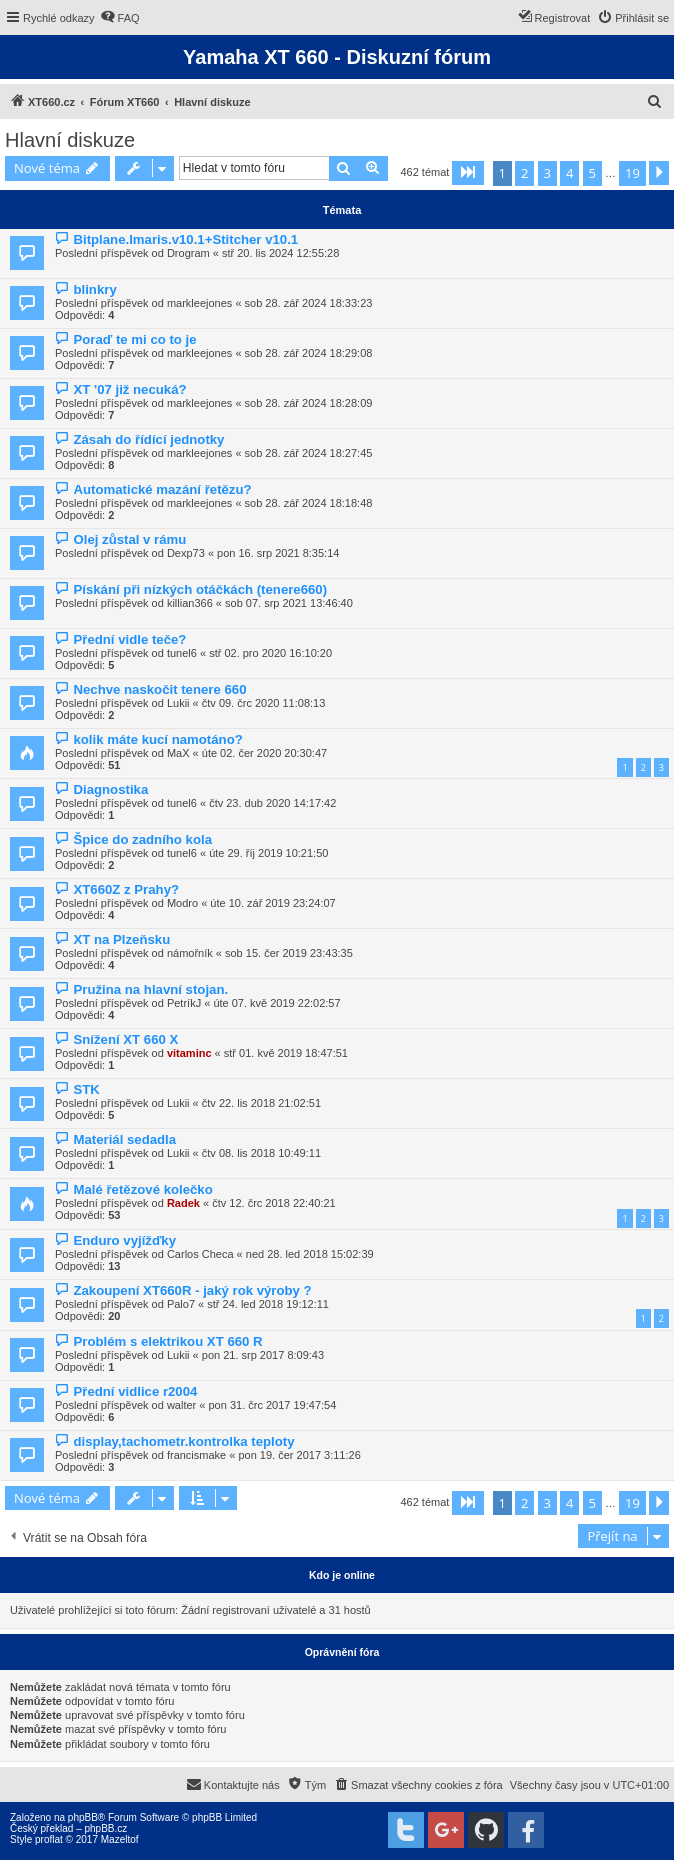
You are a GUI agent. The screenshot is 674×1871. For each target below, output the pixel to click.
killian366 (190, 603)
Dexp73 (186, 553)
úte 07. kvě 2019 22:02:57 (276, 1003)
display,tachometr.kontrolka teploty (183, 1441)
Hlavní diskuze (70, 140)
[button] (468, 173)
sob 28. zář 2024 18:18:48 (309, 503)
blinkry (94, 289)
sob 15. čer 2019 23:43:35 (289, 953)
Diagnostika (110, 789)
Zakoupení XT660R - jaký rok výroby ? (192, 1290)
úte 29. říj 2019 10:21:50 (268, 853)
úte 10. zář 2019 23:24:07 (272, 903)
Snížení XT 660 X (125, 1039)
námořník (190, 953)
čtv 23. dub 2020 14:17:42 (272, 803)
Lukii (178, 703)
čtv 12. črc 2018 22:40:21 (274, 1203)
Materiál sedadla (124, 1139)
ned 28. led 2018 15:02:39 (310, 1254)
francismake (196, 1455)
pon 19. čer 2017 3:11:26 (299, 1455)
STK (86, 1089)
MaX (178, 753)
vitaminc (189, 1053)
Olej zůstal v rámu (129, 539)
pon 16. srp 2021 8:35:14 (278, 553)
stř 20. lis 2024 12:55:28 (280, 253)
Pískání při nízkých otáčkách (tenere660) (200, 589)
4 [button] (569, 173)
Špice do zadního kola (142, 839)
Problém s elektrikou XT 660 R (167, 1341)
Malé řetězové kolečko (142, 1189)
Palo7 (181, 1304)
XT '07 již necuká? (129, 389)
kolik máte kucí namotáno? (157, 739)
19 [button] (632, 173)
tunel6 (182, 653)
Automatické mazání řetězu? (162, 489)
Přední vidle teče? (129, 639)
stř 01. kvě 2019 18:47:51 (286, 1053)
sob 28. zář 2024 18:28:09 (309, 403)
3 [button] (547, 173)
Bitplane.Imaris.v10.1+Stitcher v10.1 (185, 239)
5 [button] (592, 173)
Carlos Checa (200, 1254)
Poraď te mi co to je (134, 339)
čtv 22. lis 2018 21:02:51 (261, 1103)
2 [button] (524, 173)
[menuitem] (120, 18)
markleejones (199, 303)
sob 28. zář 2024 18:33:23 (309, 303)
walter (181, 1405)
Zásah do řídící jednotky (148, 439)
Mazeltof (120, 1839)
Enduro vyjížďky (124, 1240)
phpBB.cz (105, 1828)
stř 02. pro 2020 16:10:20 (270, 653)
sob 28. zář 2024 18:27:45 (309, 453)
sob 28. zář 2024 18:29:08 (309, 353)
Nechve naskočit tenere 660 (159, 689)
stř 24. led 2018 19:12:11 (268, 1304)
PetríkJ (184, 1003)
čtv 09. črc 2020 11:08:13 (264, 703)
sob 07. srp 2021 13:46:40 (289, 603)
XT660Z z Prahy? (126, 889)
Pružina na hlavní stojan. (150, 989)
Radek (183, 1203)
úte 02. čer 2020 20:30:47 (264, 753)
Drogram (188, 253)
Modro (182, 903)
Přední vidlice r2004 (135, 1391)
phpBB (83, 1817)
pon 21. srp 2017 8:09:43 (263, 1355)
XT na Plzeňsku (121, 939)
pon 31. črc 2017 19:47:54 (272, 1405)
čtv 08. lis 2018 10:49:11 (261, 1153)
